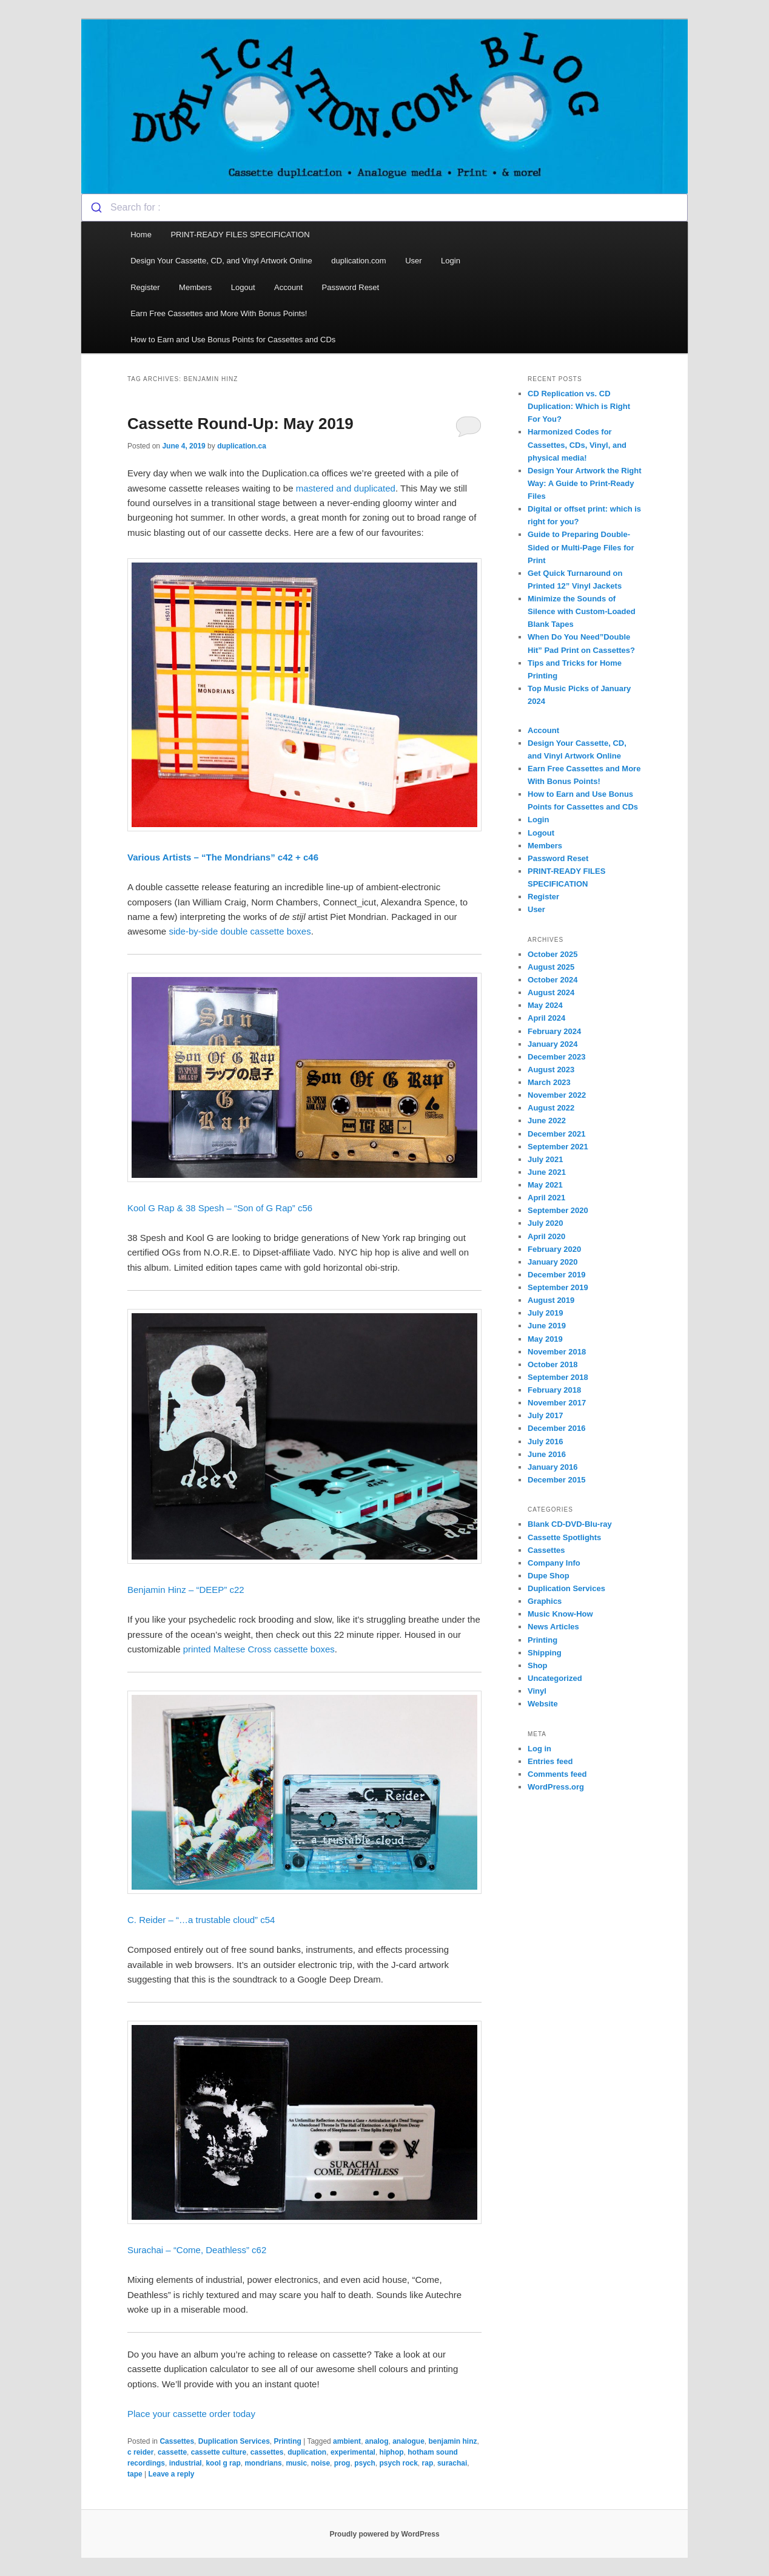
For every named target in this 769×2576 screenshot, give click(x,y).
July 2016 (545, 1441)
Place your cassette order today (191, 2414)
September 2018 (558, 1377)
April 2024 (546, 1018)
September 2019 (558, 1287)
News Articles (553, 1626)
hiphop (392, 2452)
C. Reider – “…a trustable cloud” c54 (202, 1920)
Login (450, 260)
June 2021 (547, 1172)
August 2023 (551, 1069)
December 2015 (556, 1479)
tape (135, 2474)
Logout (243, 287)
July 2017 (545, 1415)
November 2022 (557, 1095)
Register (145, 287)
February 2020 (554, 1249)
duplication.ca (241, 446)
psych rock (398, 2463)
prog (342, 2463)
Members (195, 287)
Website (543, 1703)
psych (364, 2463)
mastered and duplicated (345, 488)
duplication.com (358, 260)
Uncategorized (555, 1678)
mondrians (262, 2463)
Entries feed (550, 1761)
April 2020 (546, 1236)
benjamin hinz (453, 2441)
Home (141, 234)
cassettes (267, 2452)
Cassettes (177, 2441)
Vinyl (537, 1690)
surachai (452, 2463)
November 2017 (557, 1402)
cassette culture (218, 2452)
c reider (140, 2452)
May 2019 (545, 1339)
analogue (408, 2441)
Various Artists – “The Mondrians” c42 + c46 (222, 857)
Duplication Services (234, 2441)
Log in (539, 1748)
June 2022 (547, 1120)
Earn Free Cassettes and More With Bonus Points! (218, 313)
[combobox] (384, 207)
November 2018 (557, 1351)
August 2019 (551, 1300)
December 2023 (556, 1056)
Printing (287, 2441)
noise (320, 2463)
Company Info (554, 1562)
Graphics (545, 1601)
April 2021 (546, 1197)
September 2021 (558, 1146)
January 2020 (552, 1261)
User (413, 260)
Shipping (545, 1652)
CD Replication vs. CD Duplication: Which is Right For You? (579, 406)
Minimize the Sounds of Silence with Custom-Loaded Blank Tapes (582, 611)
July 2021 (545, 1159)
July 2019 (545, 1312)
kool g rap (223, 2463)
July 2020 (545, 1223)
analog (377, 2441)
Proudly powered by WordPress (384, 2534)
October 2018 (552, 1364)
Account (288, 287)
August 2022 (551, 1107)
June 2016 (547, 1454)
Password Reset (351, 287)
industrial (185, 2463)
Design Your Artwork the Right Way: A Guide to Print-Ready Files (585, 483)
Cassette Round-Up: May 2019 (240, 423)
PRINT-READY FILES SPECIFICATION (241, 234)
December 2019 (556, 1274)
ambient (347, 2441)
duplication (306, 2452)
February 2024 (554, 1031)
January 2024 (552, 1044)
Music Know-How (560, 1613)
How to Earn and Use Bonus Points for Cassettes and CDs (232, 339)
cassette (172, 2452)
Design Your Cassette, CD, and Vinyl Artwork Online (221, 260)
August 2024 (551, 992)
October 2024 (552, 979)
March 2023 (549, 1082)
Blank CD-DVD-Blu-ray (570, 1524)
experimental (353, 2452)
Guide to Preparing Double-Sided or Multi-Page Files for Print (581, 547)
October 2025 (552, 954)
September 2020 (558, 1210)
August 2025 (551, 967)
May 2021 (545, 1184)
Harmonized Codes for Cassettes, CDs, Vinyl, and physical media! (577, 444)
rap (428, 2463)
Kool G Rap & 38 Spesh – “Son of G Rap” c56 (221, 1208)
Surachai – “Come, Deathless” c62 (196, 2250)
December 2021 (556, 1133)
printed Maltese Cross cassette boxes (259, 1649)
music (296, 2463)
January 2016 (552, 1467)
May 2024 (545, 1005)
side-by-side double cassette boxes (240, 931)
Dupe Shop (548, 1575)
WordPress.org (556, 1786)
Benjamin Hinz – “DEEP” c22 (185, 1589)
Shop (538, 1665)
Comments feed (557, 1774)
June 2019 (547, 1325)
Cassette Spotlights (564, 1537)
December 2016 (556, 1428)
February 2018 (554, 1389)
